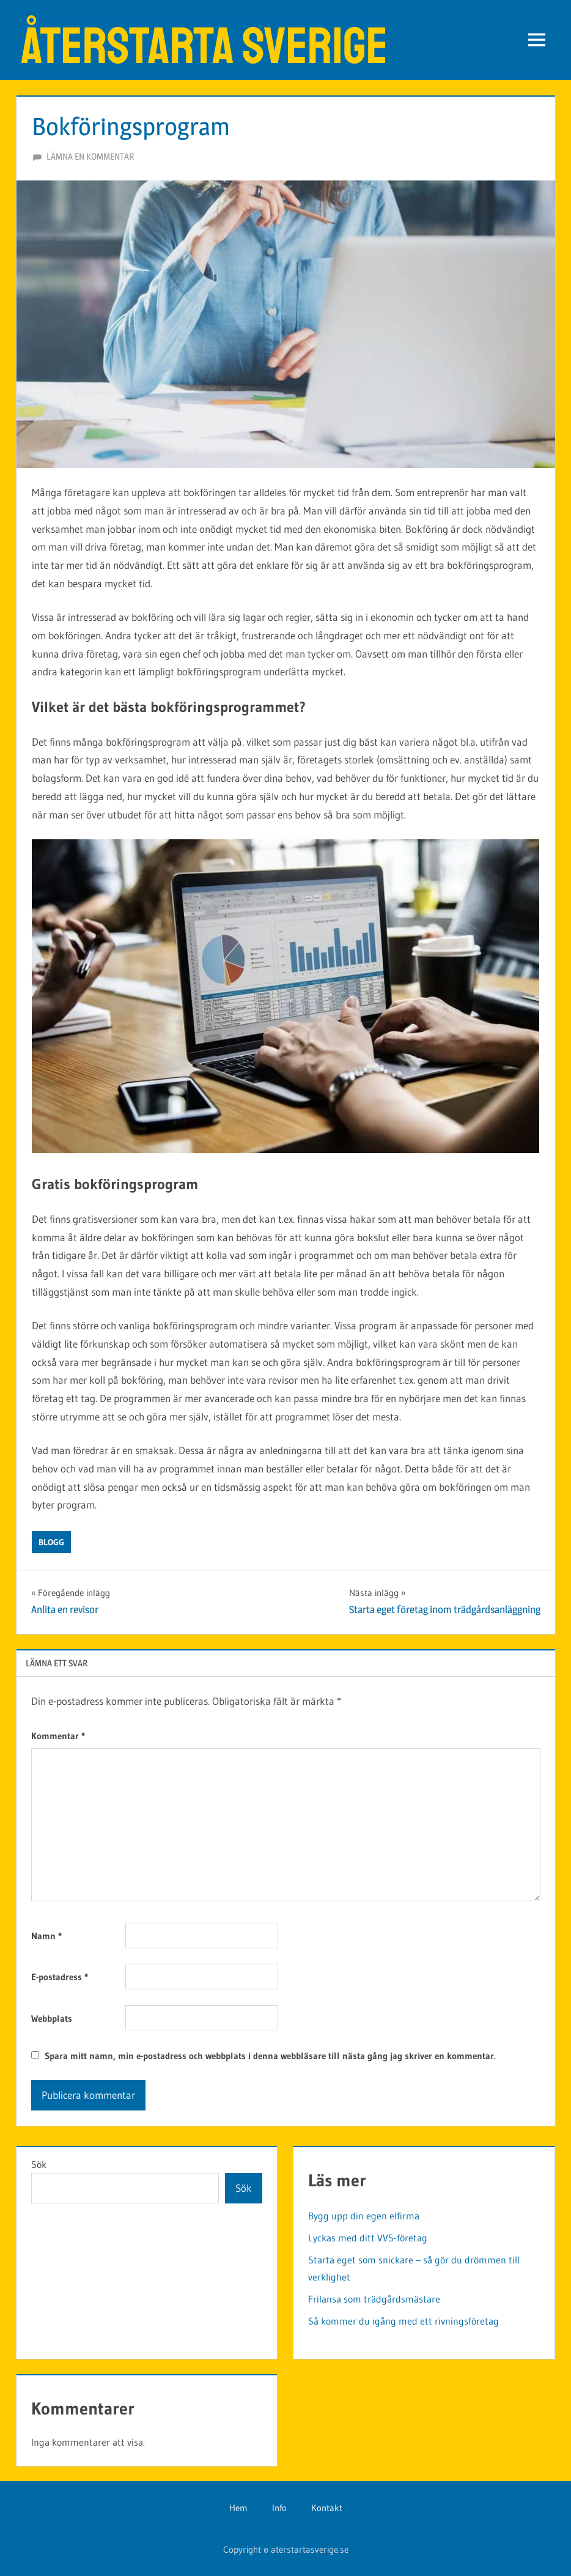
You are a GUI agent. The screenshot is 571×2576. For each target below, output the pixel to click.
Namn (46, 1936)
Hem (238, 2508)
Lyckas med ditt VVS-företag (367, 2238)
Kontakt (326, 2508)
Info (279, 2508)
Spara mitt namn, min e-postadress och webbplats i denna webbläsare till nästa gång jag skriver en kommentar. (270, 2056)
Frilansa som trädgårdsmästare (374, 2299)
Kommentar (58, 1736)
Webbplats (51, 2018)
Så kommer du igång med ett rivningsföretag (403, 2321)
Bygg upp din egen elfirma (363, 2216)
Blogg (51, 1542)
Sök (38, 2164)
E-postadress (59, 1977)
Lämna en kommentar (90, 156)
